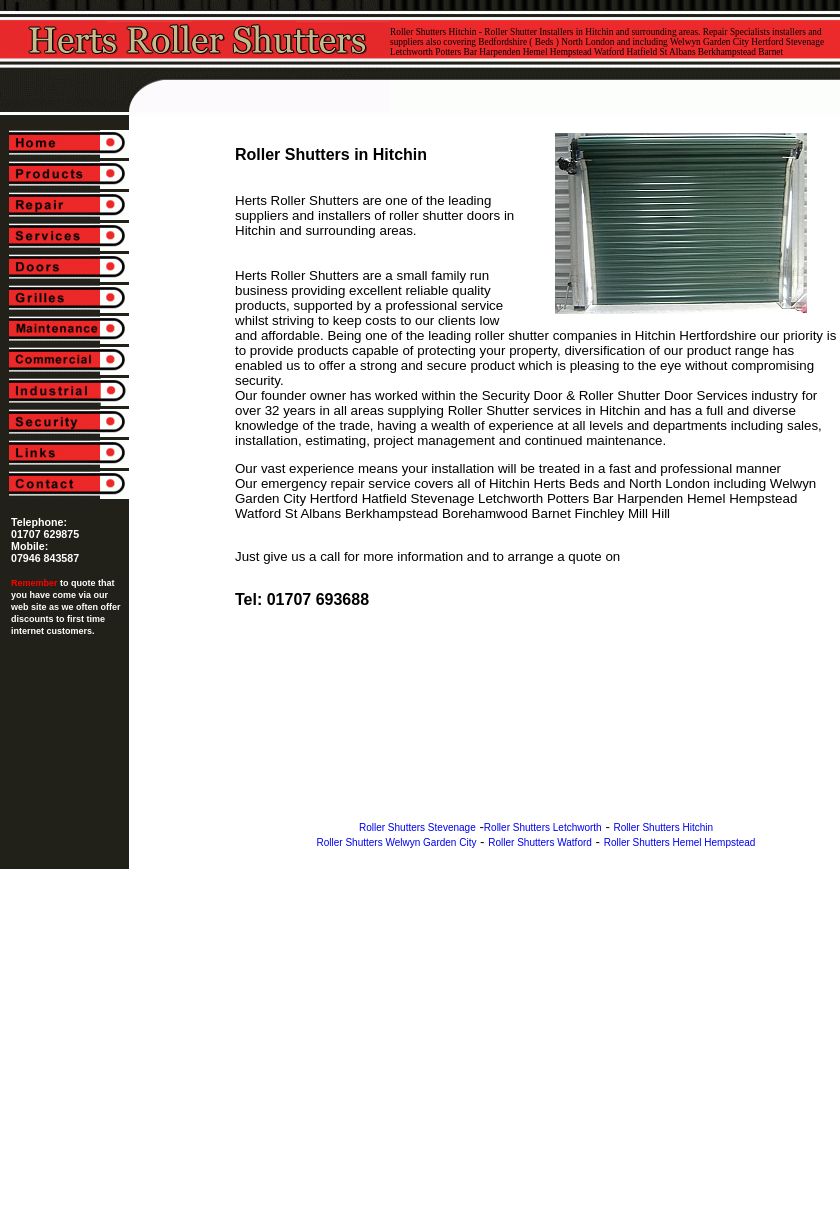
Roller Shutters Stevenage (417, 827)
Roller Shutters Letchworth (543, 827)
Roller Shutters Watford (540, 842)
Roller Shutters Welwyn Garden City (397, 842)
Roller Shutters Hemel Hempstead (680, 842)
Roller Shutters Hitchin (663, 827)
